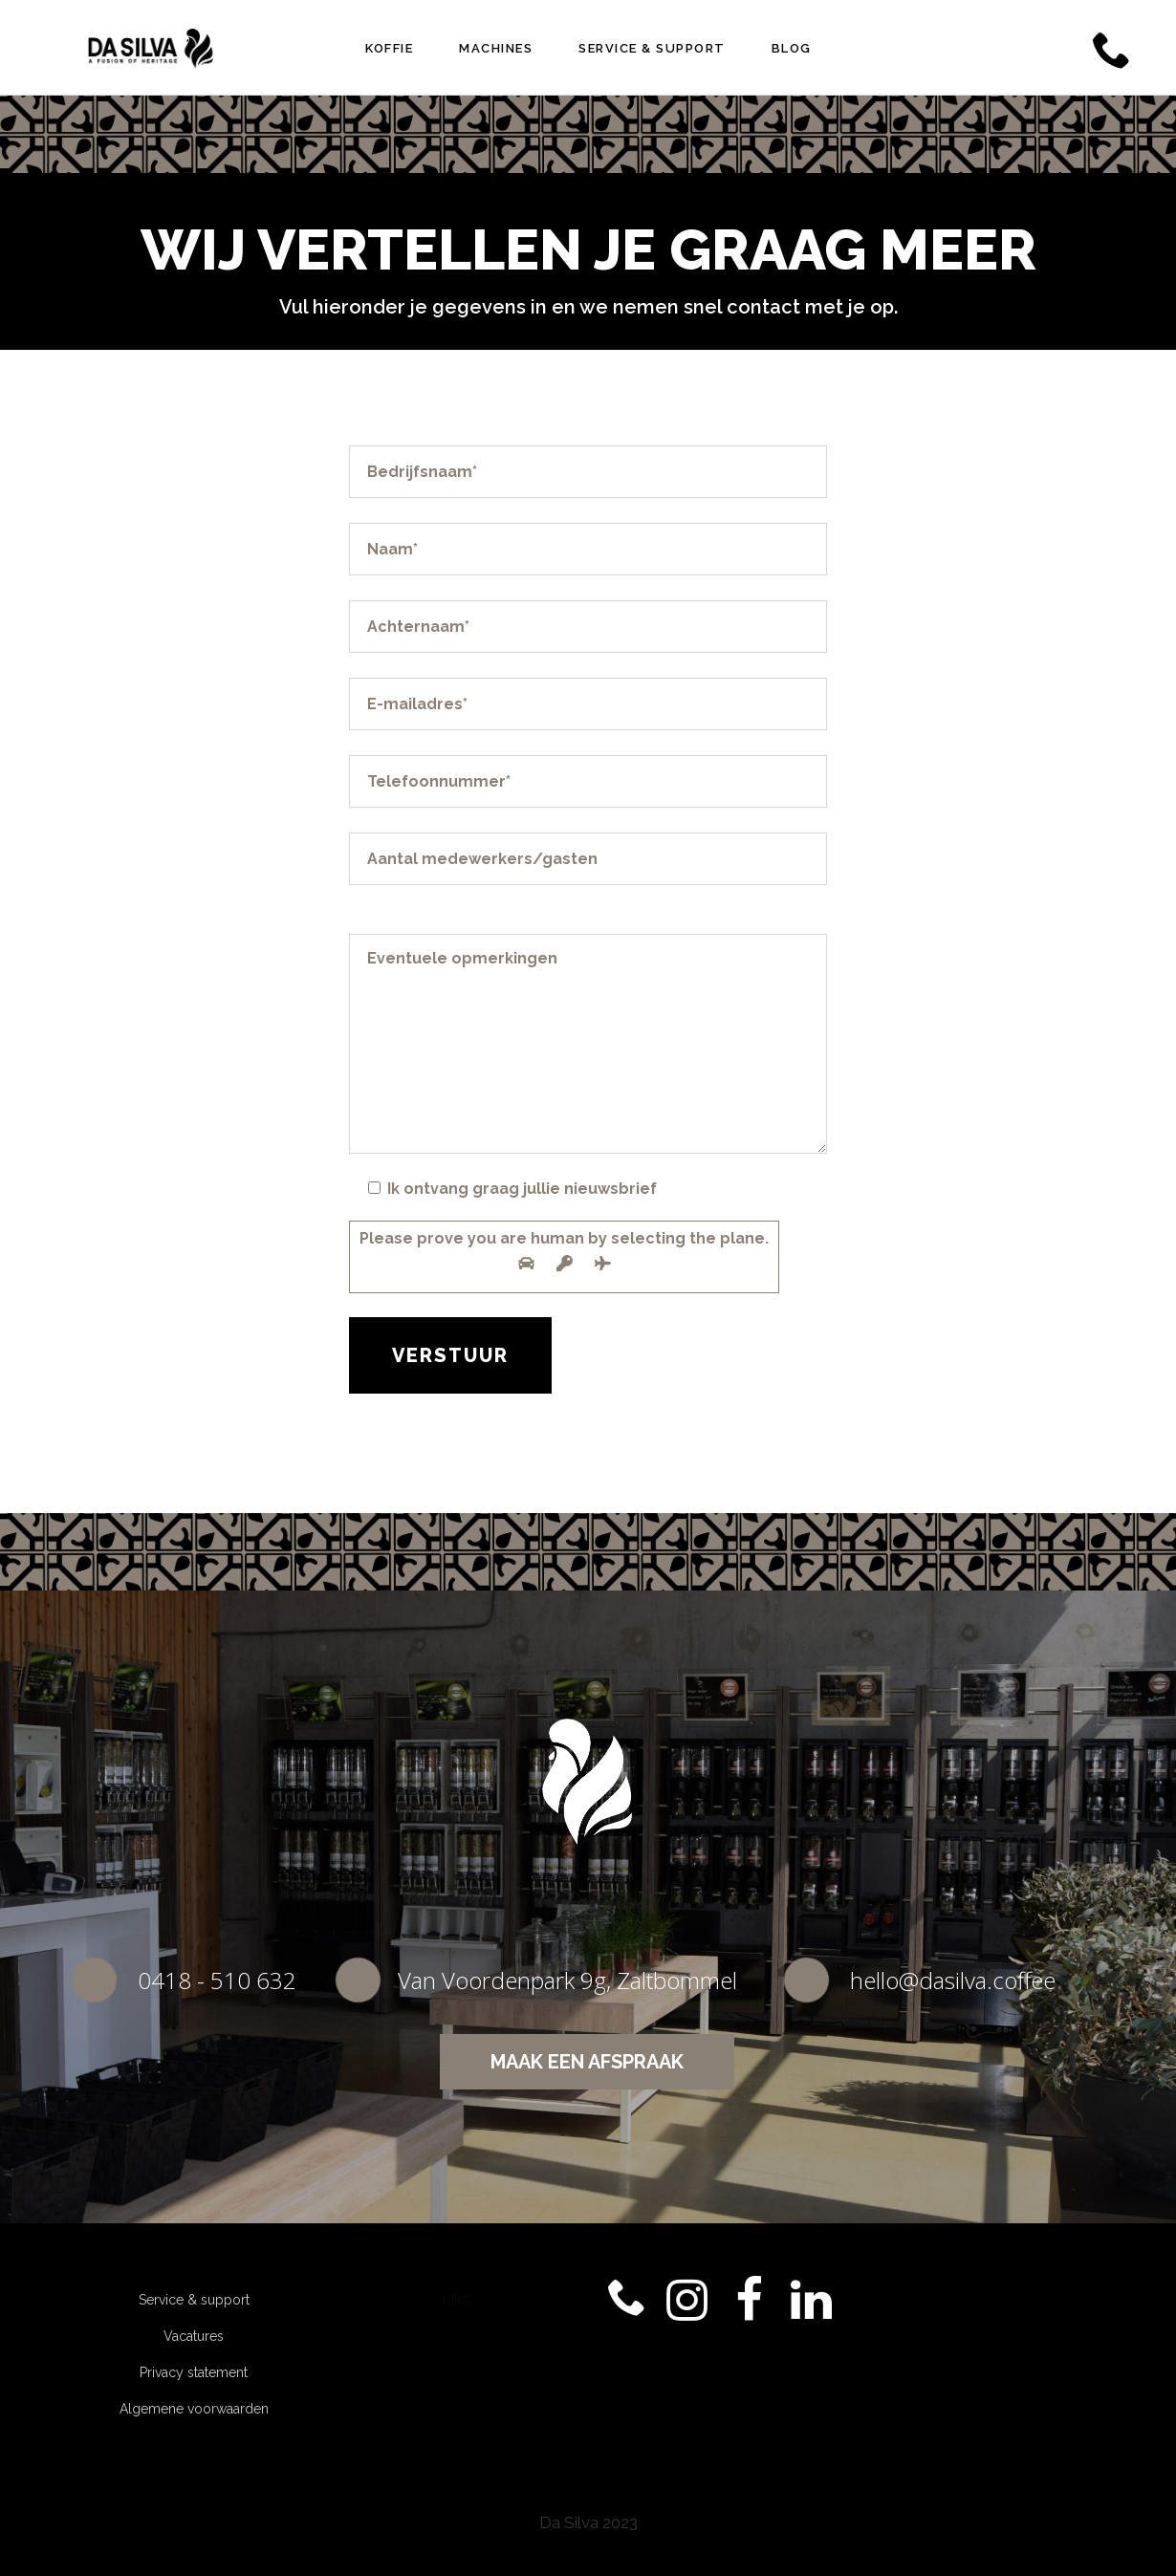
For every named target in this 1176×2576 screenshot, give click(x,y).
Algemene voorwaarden (194, 2408)
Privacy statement (194, 2372)
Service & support (194, 2299)
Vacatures (193, 2336)
